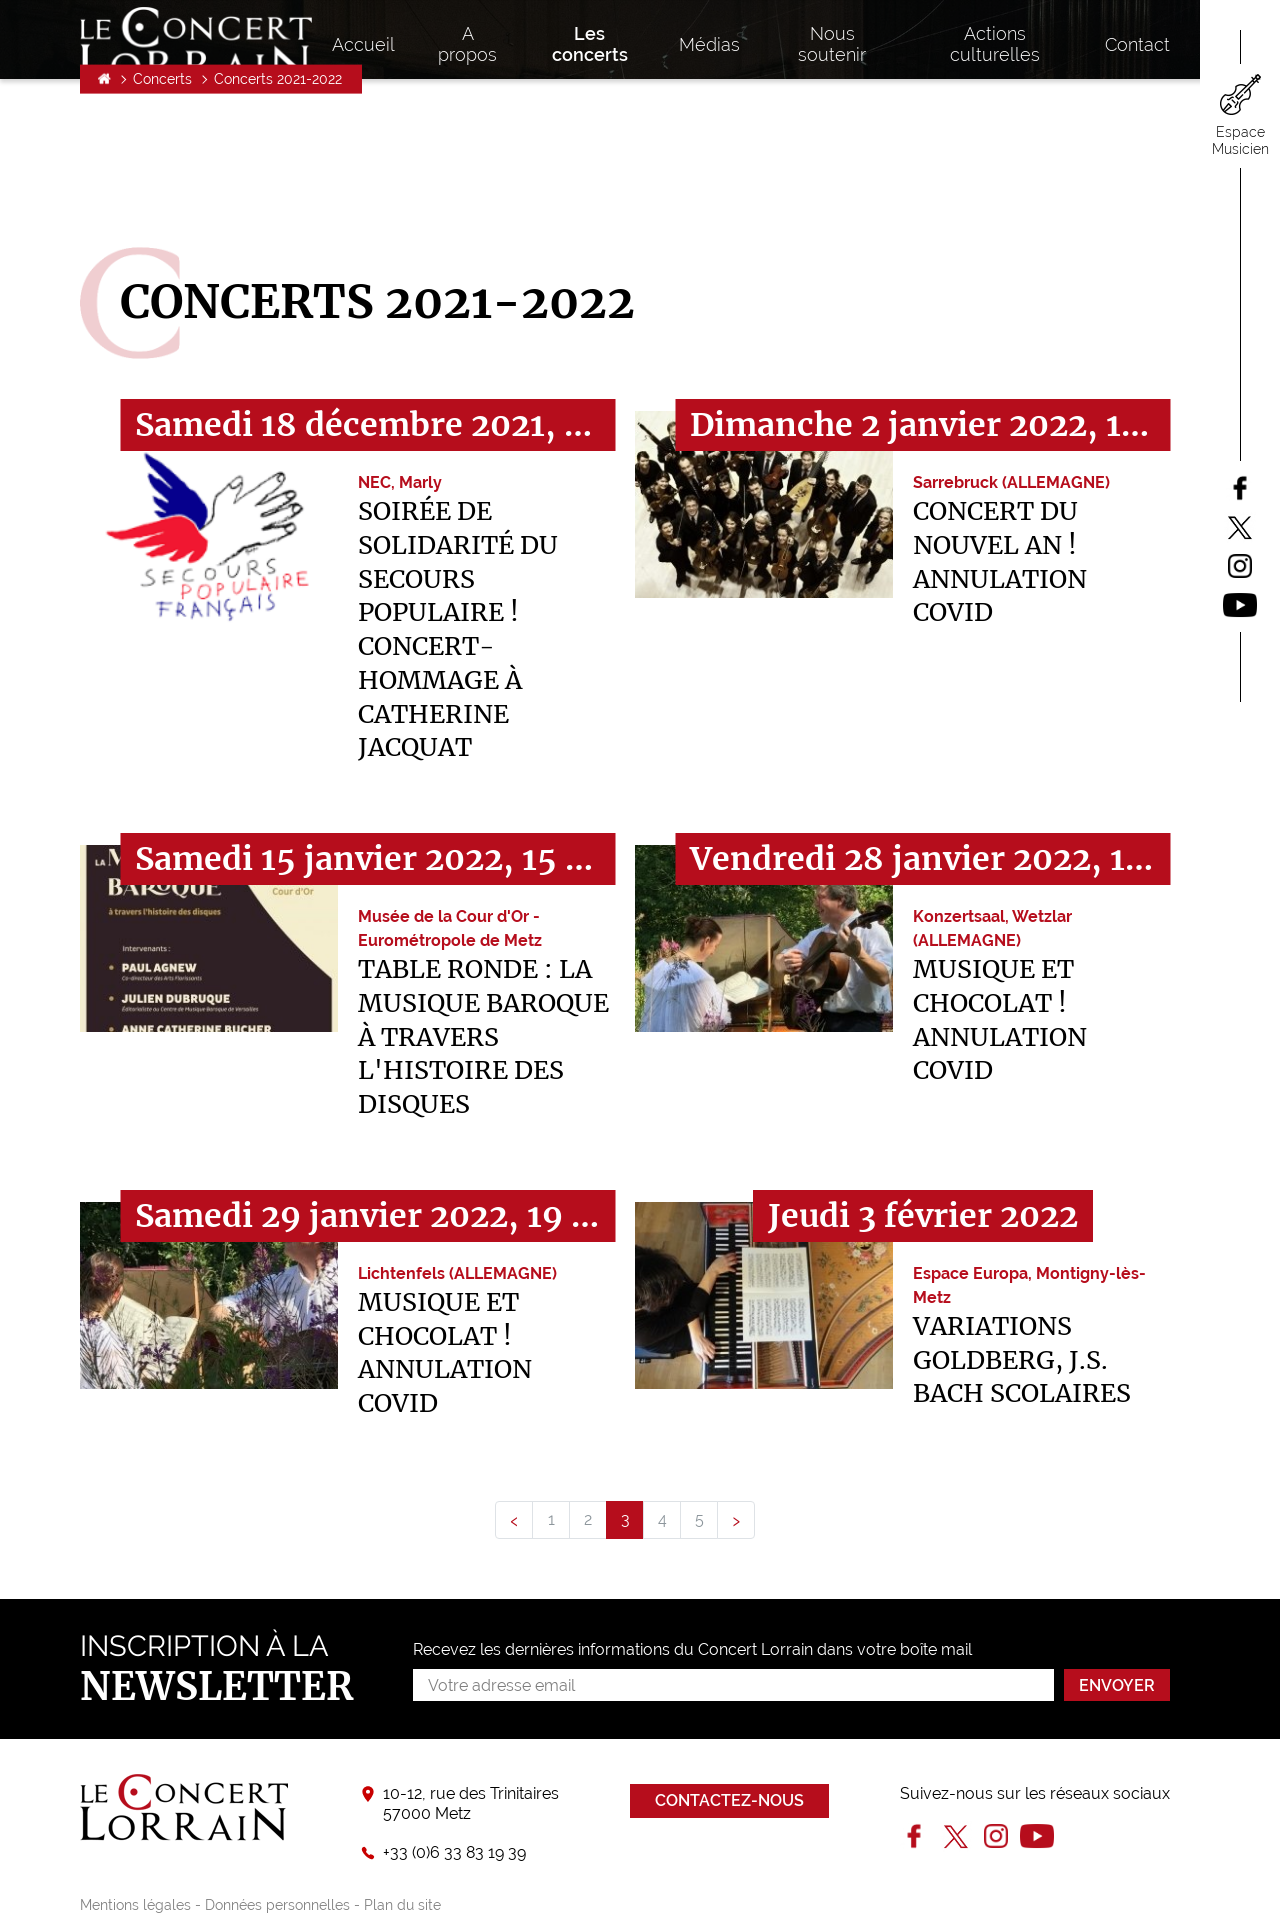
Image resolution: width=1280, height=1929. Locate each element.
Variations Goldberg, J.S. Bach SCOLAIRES (1022, 1360)
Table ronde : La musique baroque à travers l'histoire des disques (483, 1036)
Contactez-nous (729, 1800)
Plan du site (402, 1905)
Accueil (104, 186)
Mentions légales (135, 1905)
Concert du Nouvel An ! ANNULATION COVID (1000, 561)
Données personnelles (277, 1905)
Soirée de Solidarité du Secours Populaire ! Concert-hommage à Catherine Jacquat (458, 629)
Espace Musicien (1240, 140)
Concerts (162, 186)
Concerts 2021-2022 (278, 186)
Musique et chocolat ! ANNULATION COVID (1000, 1019)
